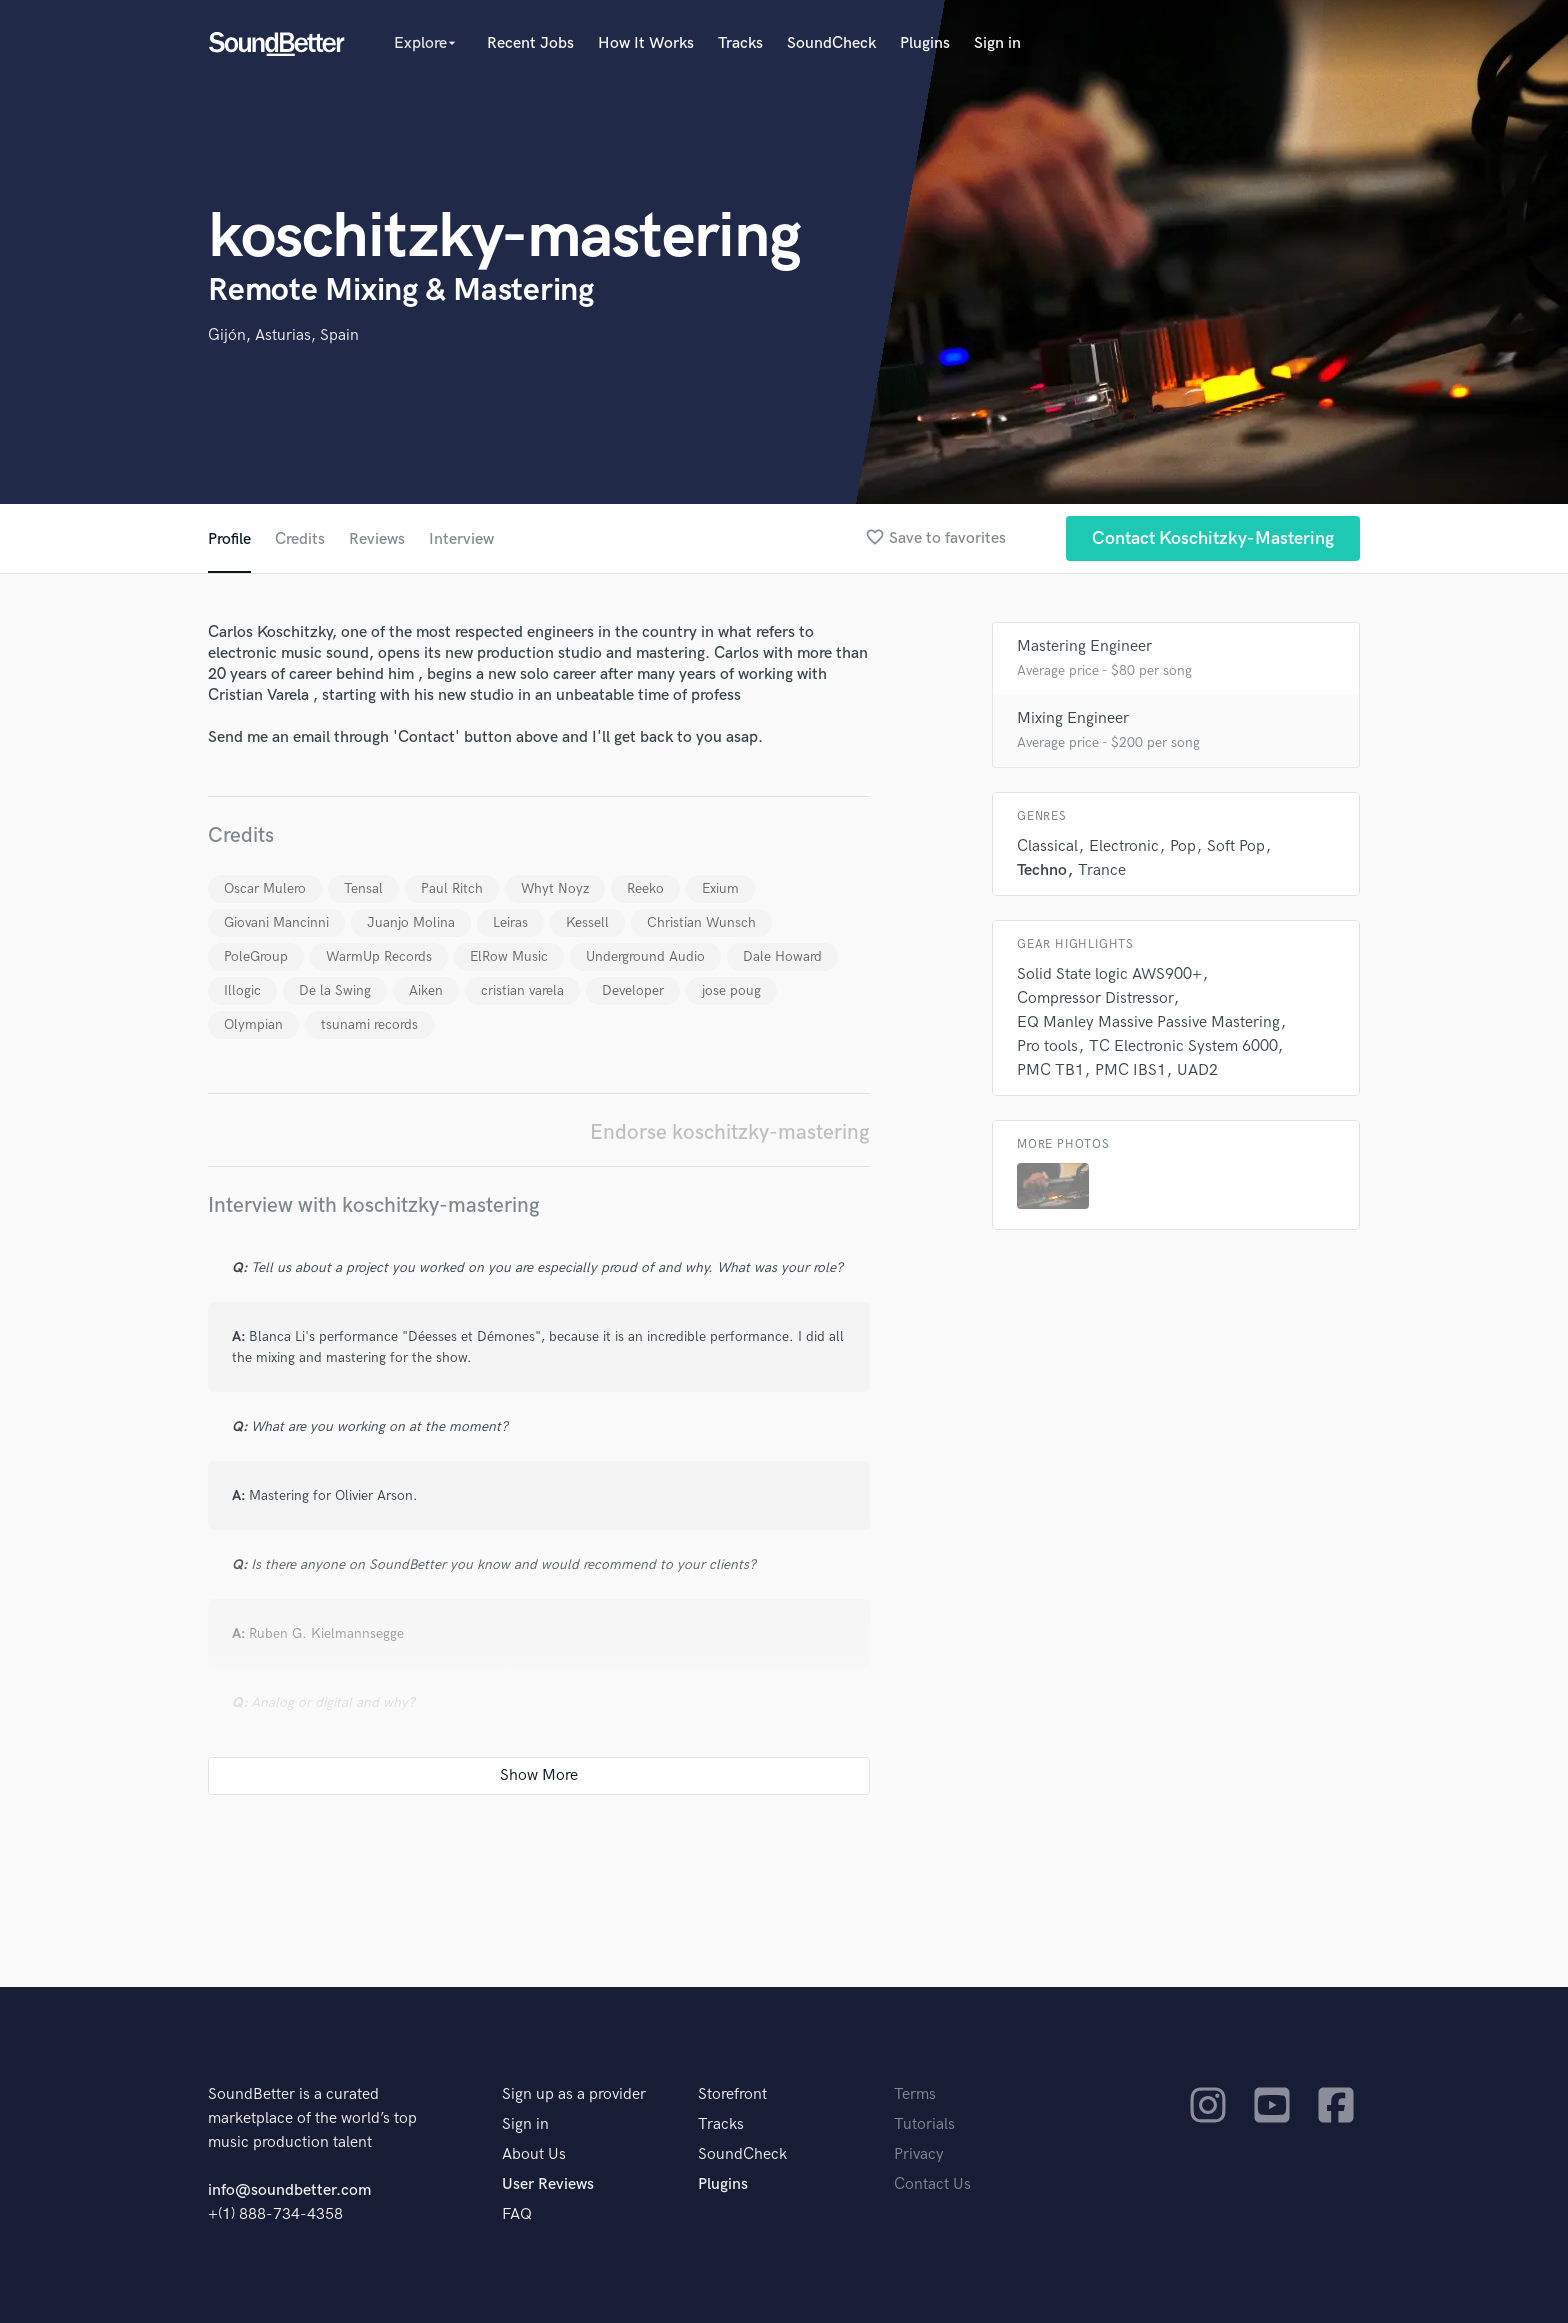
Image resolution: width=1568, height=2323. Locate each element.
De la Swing (335, 990)
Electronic (1124, 846)
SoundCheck (831, 43)
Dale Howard (782, 956)
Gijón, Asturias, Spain (283, 335)
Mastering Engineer (1084, 646)
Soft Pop (1236, 846)
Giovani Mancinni (276, 922)
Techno (1042, 870)
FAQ (517, 2214)
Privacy (919, 2154)
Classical (1047, 846)
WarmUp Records (379, 956)
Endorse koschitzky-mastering (730, 1132)
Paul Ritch (452, 888)
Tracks (740, 43)
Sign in (997, 43)
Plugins (925, 43)
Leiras (510, 922)
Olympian (253, 1024)
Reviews (377, 539)
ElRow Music (509, 956)
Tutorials (924, 2124)
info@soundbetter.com (289, 2190)
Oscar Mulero (265, 888)
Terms (915, 2094)
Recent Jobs (530, 43)
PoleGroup (256, 956)
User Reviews (548, 2184)
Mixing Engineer (1073, 718)
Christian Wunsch (701, 922)
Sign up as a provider (574, 2094)
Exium (720, 888)
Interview (461, 539)
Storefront (732, 2094)
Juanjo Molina (411, 922)
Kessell (587, 922)
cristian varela (522, 990)
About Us (534, 2154)
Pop (1183, 846)
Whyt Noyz (555, 888)
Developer (633, 990)
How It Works (646, 43)
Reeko (645, 888)
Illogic (242, 990)
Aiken (426, 990)
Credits (300, 539)
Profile (229, 539)
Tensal (363, 888)
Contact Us (932, 2184)
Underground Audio (645, 956)
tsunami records (369, 1024)
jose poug (731, 990)
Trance (1102, 870)
